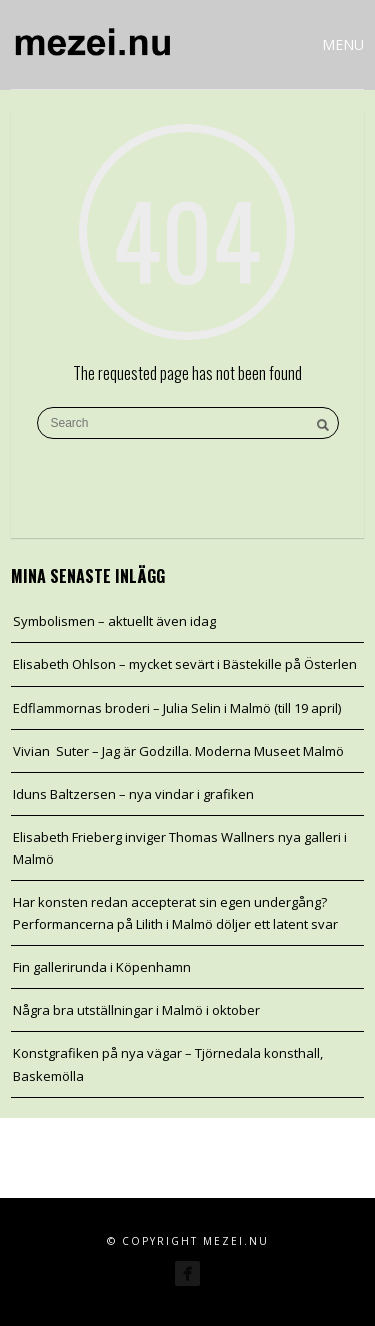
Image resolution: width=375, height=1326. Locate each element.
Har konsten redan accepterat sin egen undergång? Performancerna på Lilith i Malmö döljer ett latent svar (175, 913)
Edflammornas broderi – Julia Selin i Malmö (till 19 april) (177, 708)
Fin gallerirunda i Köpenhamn (102, 967)
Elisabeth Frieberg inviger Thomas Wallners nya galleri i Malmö (180, 848)
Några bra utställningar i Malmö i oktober (136, 1010)
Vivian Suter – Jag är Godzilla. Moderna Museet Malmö (178, 751)
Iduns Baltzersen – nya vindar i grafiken (133, 794)
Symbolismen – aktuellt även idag (114, 621)
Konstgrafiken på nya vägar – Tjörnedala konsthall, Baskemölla (168, 1064)
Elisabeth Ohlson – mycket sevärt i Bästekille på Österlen (185, 664)
